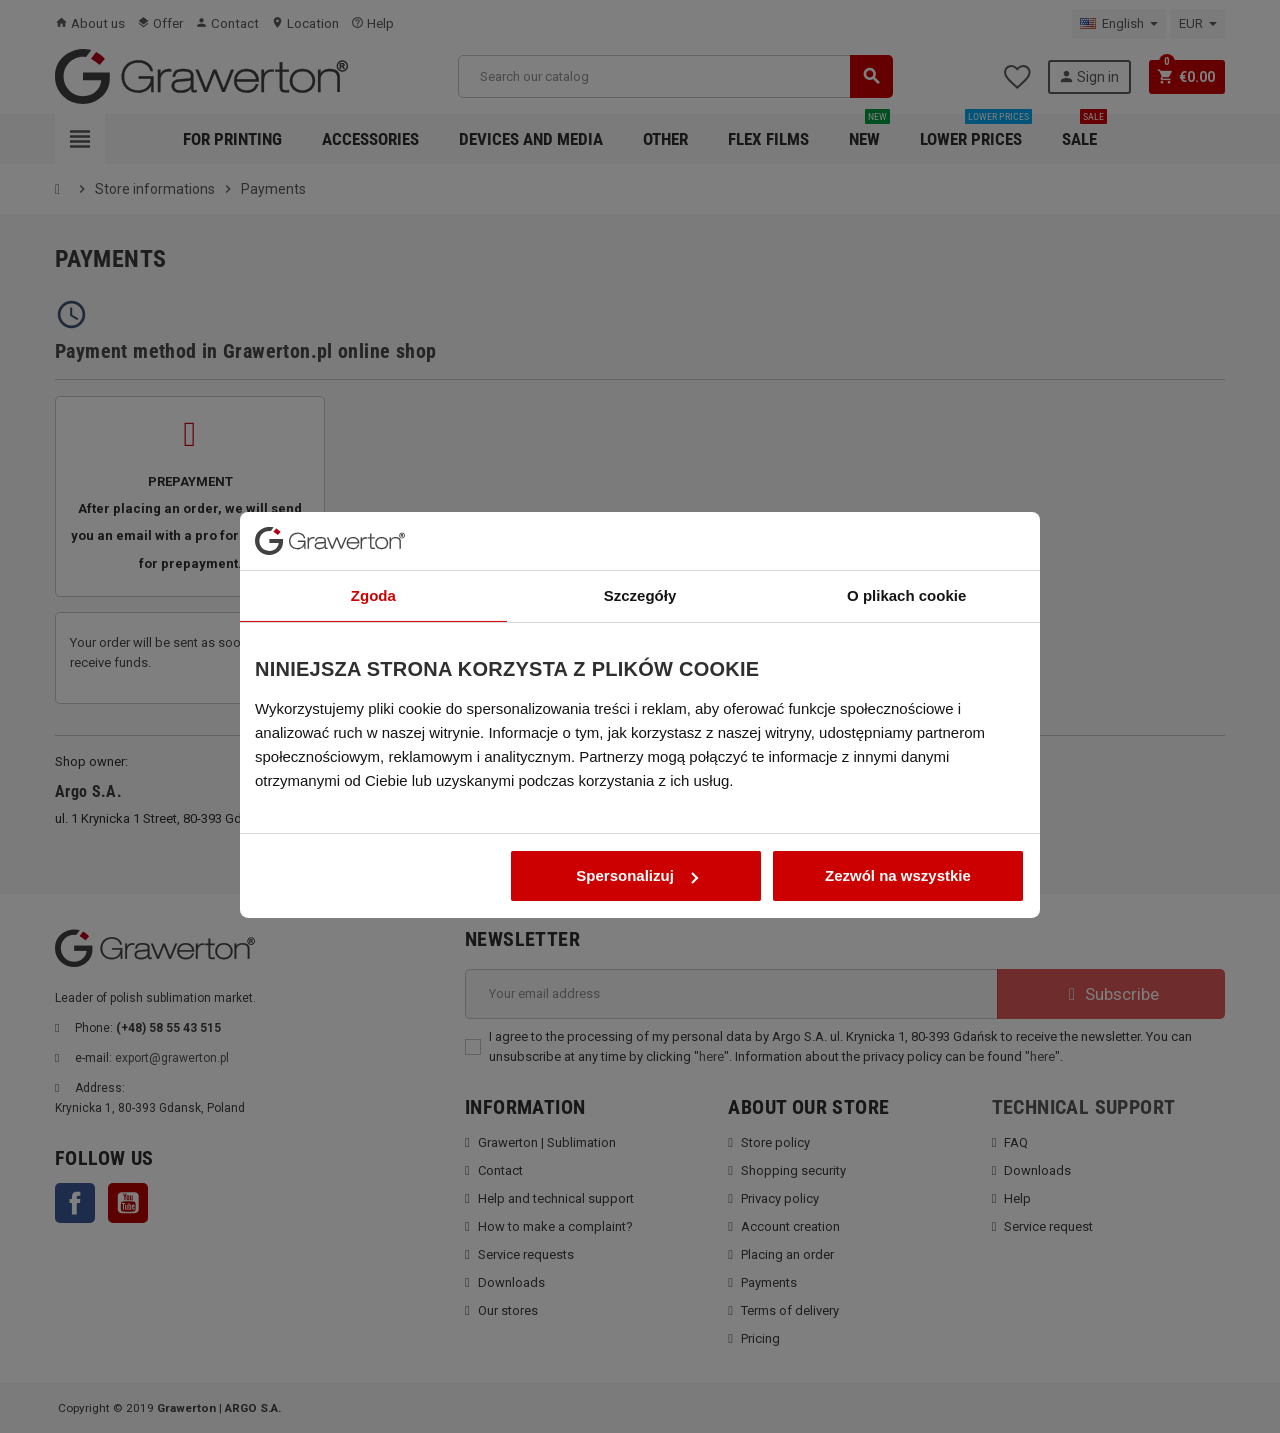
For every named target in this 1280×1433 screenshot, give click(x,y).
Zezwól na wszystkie (898, 850)
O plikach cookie (906, 570)
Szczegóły (640, 570)
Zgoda (373, 570)
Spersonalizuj (637, 850)
